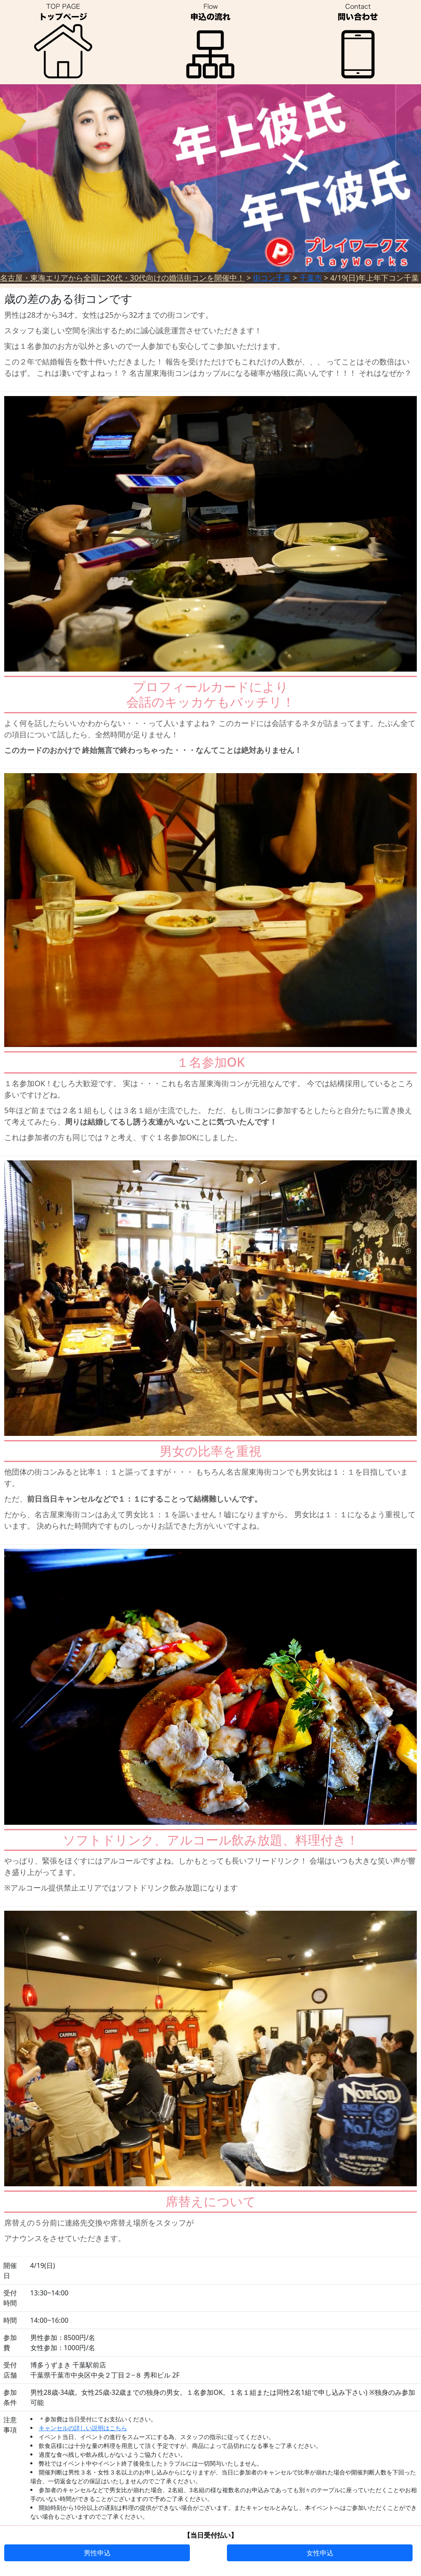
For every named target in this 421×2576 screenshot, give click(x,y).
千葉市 (310, 278)
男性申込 (97, 2552)
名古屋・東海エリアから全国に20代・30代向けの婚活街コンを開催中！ (122, 278)
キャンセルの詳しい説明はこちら (83, 2428)
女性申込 (319, 2552)
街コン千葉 (272, 278)
